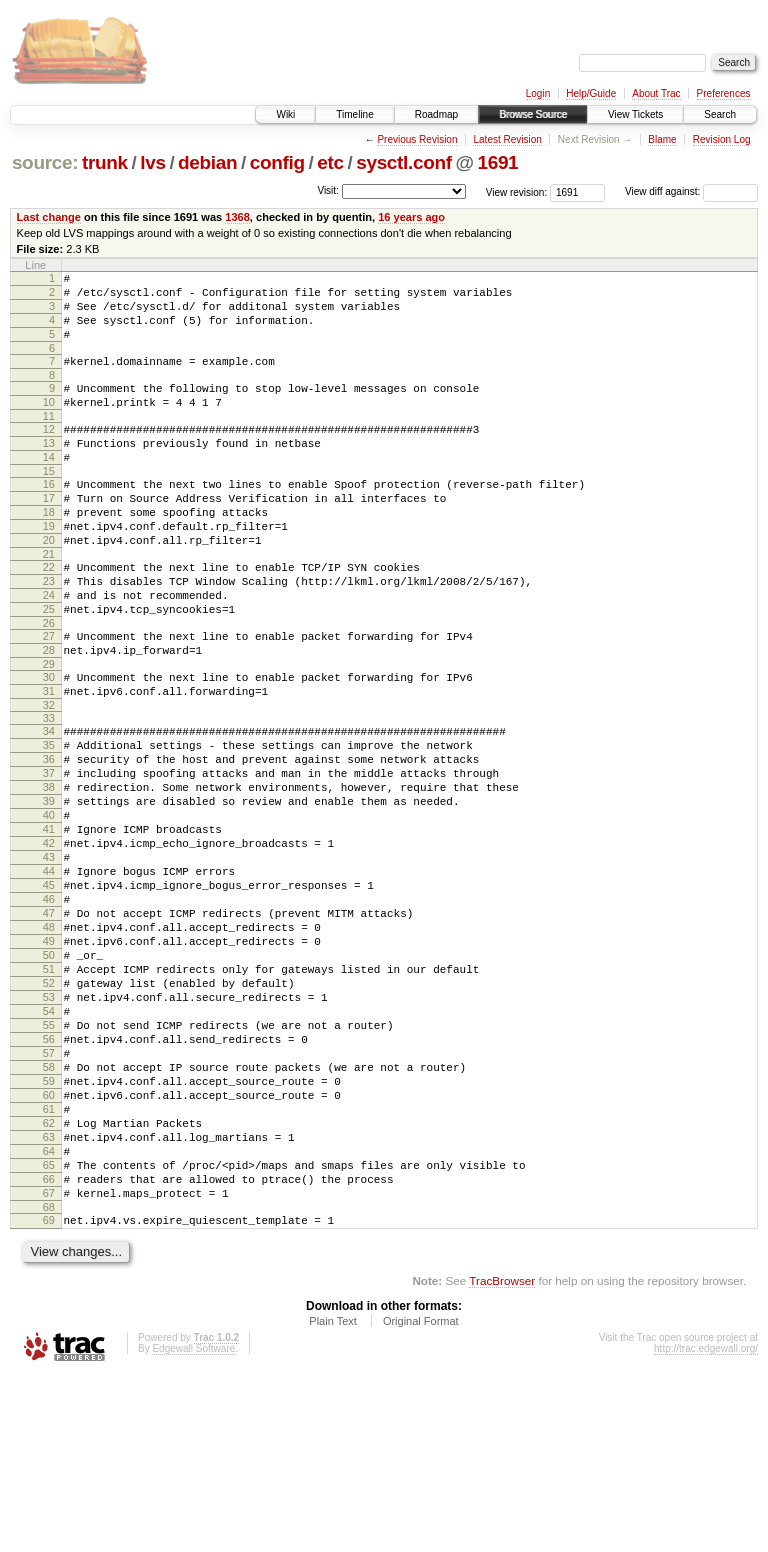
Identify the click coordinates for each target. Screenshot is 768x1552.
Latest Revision (507, 139)
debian (207, 162)
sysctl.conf (404, 162)
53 (49, 1126)
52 (49, 1109)
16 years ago (411, 217)
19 (49, 568)
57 (49, 1194)
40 (49, 905)
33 (49, 790)
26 (49, 683)
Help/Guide (591, 93)
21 (49, 602)
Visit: (328, 190)
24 (49, 649)
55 (49, 1160)
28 (49, 713)
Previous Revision (417, 139)
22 (49, 615)
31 (49, 760)
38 (49, 871)
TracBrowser (502, 1457)
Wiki (285, 114)
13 (49, 470)
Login (538, 93)
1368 (237, 217)
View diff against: (691, 191)
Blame (662, 139)
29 (49, 730)
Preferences (724, 93)
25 (49, 666)
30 (49, 743)
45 (49, 990)
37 (49, 854)
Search (720, 114)
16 (49, 517)
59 (49, 1228)
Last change (49, 217)
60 (49, 1245)
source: (45, 162)
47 (49, 1024)
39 (49, 888)
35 (49, 820)
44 (49, 973)
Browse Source (533, 114)
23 (49, 632)
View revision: (517, 191)
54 (49, 1143)
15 (49, 504)
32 (49, 777)
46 (49, 1007)
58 (49, 1211)
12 (49, 453)
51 (49, 1092)
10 (49, 423)
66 (49, 1347)
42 (49, 939)
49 (49, 1058)
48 (49, 1041)
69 (49, 1394)
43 (49, 956)
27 (49, 696)
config (277, 162)
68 (49, 1381)
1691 (497, 162)
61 (49, 1262)
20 (49, 585)
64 (49, 1313)
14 (49, 487)
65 (49, 1330)
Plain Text (333, 1498)
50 (49, 1075)
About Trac (656, 93)
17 (49, 534)
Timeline (354, 114)
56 (49, 1177)
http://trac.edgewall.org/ (706, 1525)
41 (49, 922)
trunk (105, 162)
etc (330, 162)
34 (49, 803)
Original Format (421, 1498)
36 (49, 837)
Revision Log (722, 139)
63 (49, 1296)
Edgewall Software (193, 1525)
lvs (152, 162)
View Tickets (635, 114)
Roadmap (436, 114)
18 (49, 551)
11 (49, 440)
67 (49, 1364)
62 (49, 1279)
